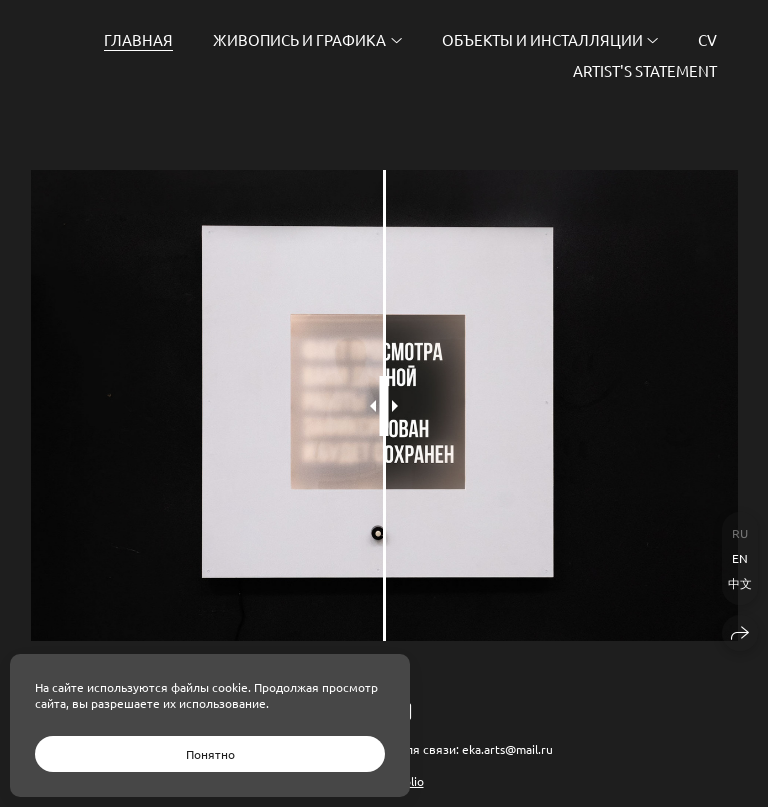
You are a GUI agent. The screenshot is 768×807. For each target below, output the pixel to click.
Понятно (210, 754)
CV (707, 39)
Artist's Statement (645, 70)
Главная (138, 39)
